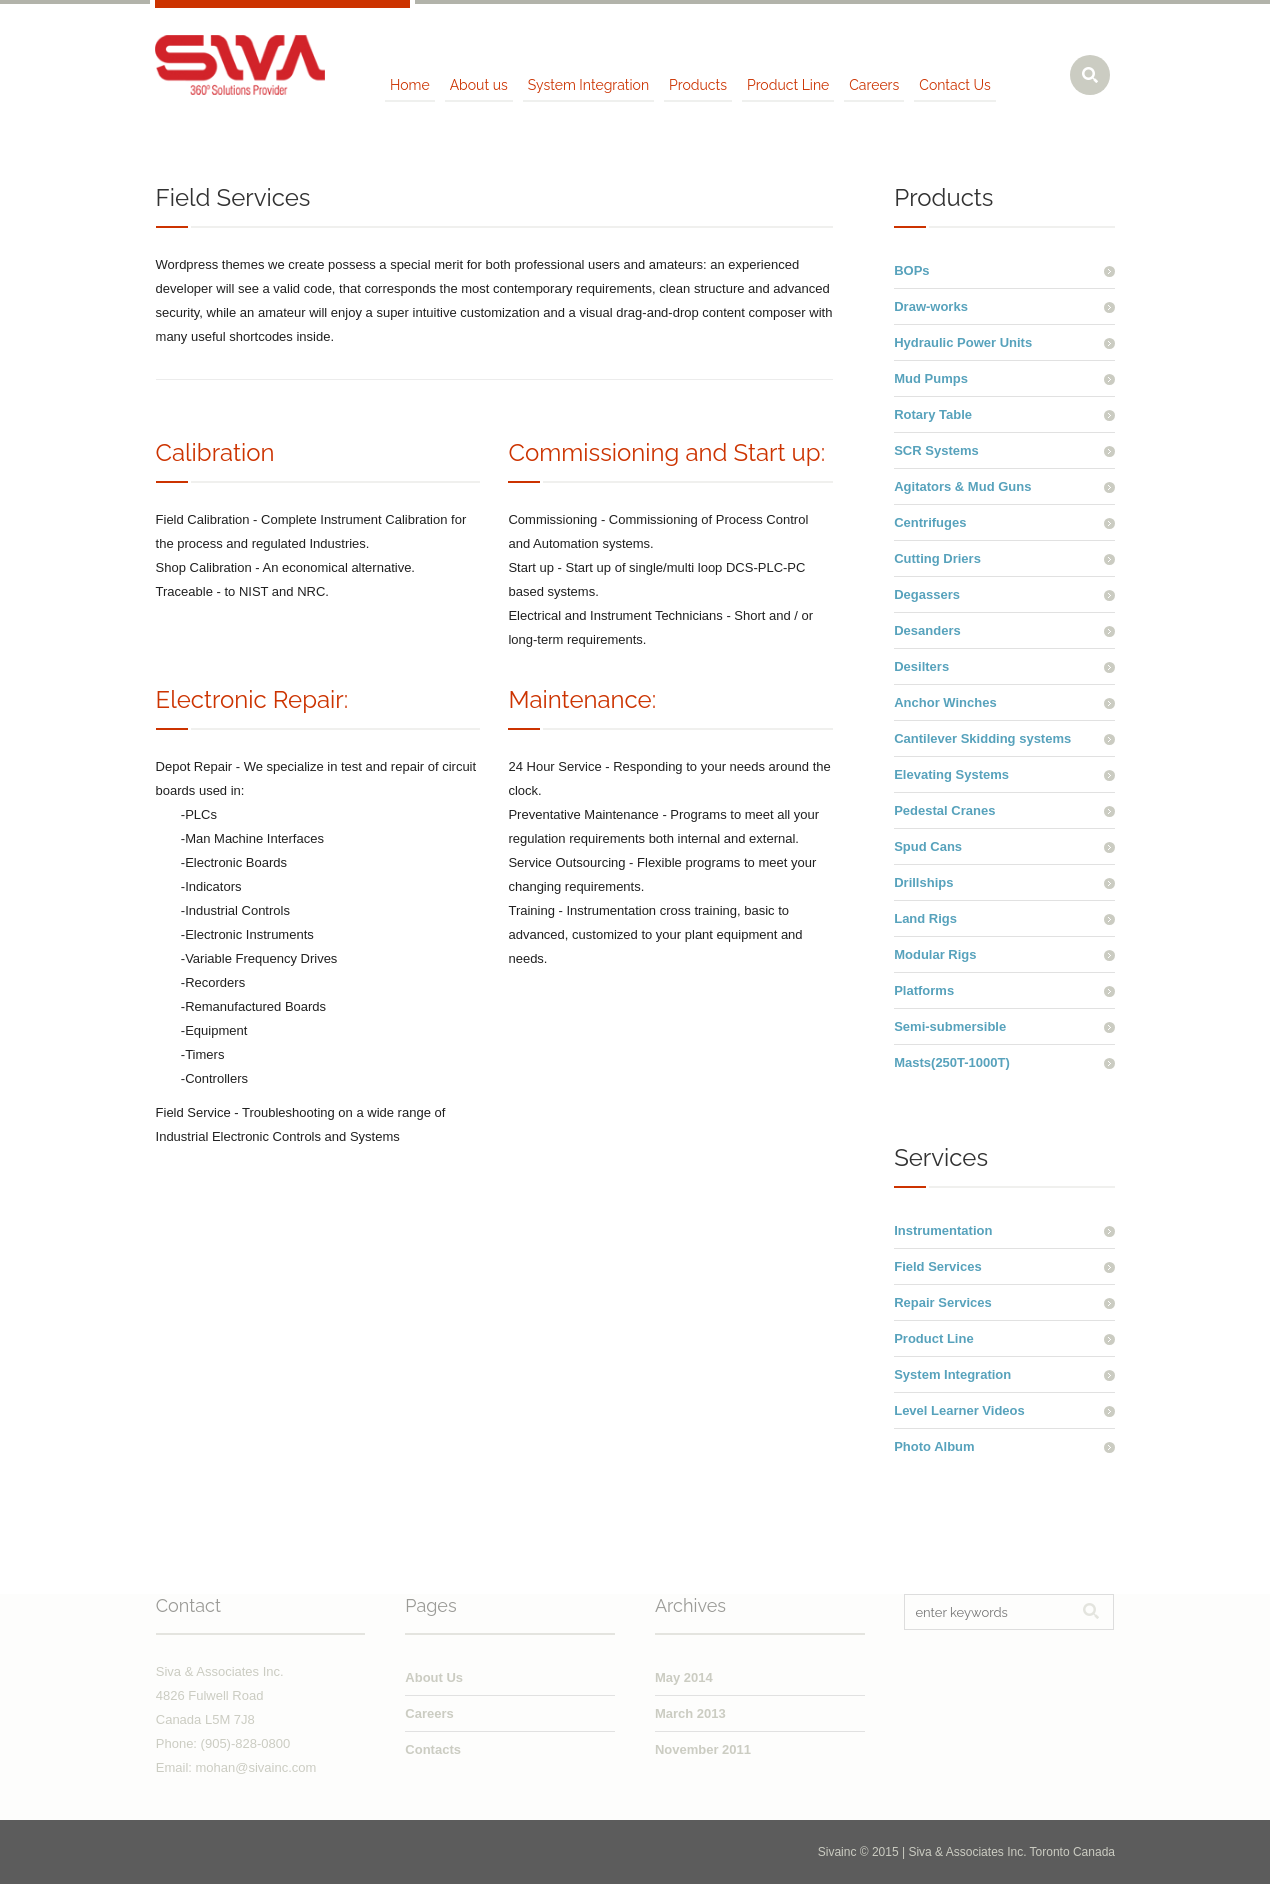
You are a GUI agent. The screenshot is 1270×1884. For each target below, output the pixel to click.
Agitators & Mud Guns (962, 486)
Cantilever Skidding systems (982, 738)
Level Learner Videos (959, 1410)
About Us (434, 1677)
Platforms (924, 990)
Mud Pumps (931, 378)
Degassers (927, 594)
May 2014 (684, 1677)
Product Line (933, 1338)
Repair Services (943, 1302)
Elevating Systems (951, 774)
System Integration (952, 1374)
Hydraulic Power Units (963, 342)
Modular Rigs (935, 954)
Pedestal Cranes (944, 810)
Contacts (433, 1749)
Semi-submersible (950, 1026)
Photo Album (934, 1446)
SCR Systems (936, 450)
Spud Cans (928, 846)
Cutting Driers (937, 558)
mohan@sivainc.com (256, 1767)
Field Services (937, 1266)
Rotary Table (933, 414)
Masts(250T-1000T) (952, 1062)
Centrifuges (930, 522)
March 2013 (690, 1713)
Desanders (927, 630)
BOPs (911, 270)
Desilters (921, 666)
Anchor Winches (945, 702)
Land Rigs (925, 918)
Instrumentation (943, 1230)
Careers (429, 1713)
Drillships (923, 882)
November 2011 (703, 1749)
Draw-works (931, 306)
